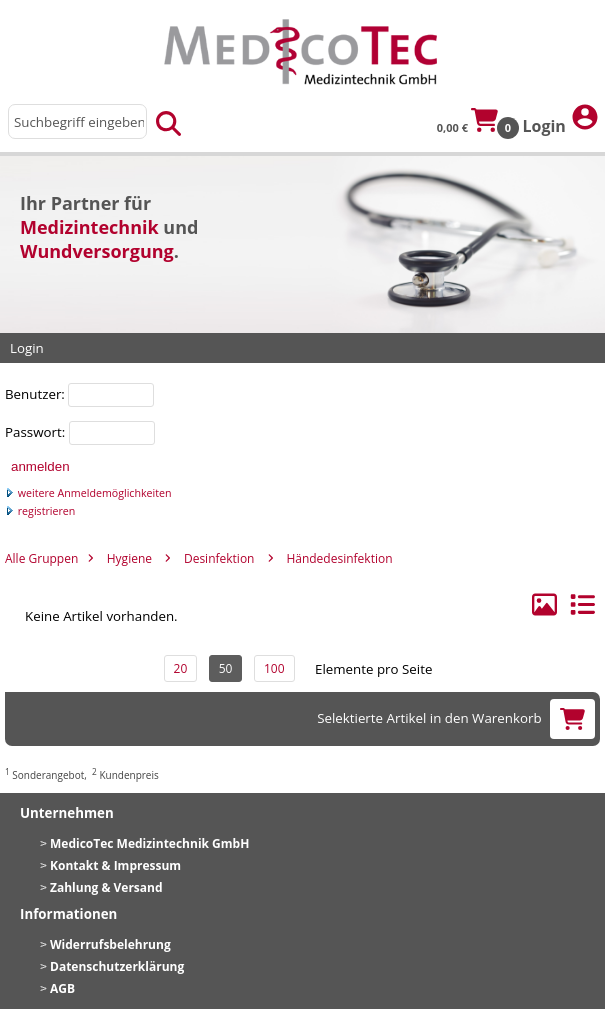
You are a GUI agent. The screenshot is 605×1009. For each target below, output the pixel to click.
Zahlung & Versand (106, 887)
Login (561, 119)
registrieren (40, 511)
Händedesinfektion (339, 558)
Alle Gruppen (41, 558)
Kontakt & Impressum (115, 865)
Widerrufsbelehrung (110, 944)
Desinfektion (219, 558)
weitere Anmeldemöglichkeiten (88, 493)
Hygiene (129, 558)
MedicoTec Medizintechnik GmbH (149, 843)
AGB (62, 988)
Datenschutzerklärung (117, 966)
